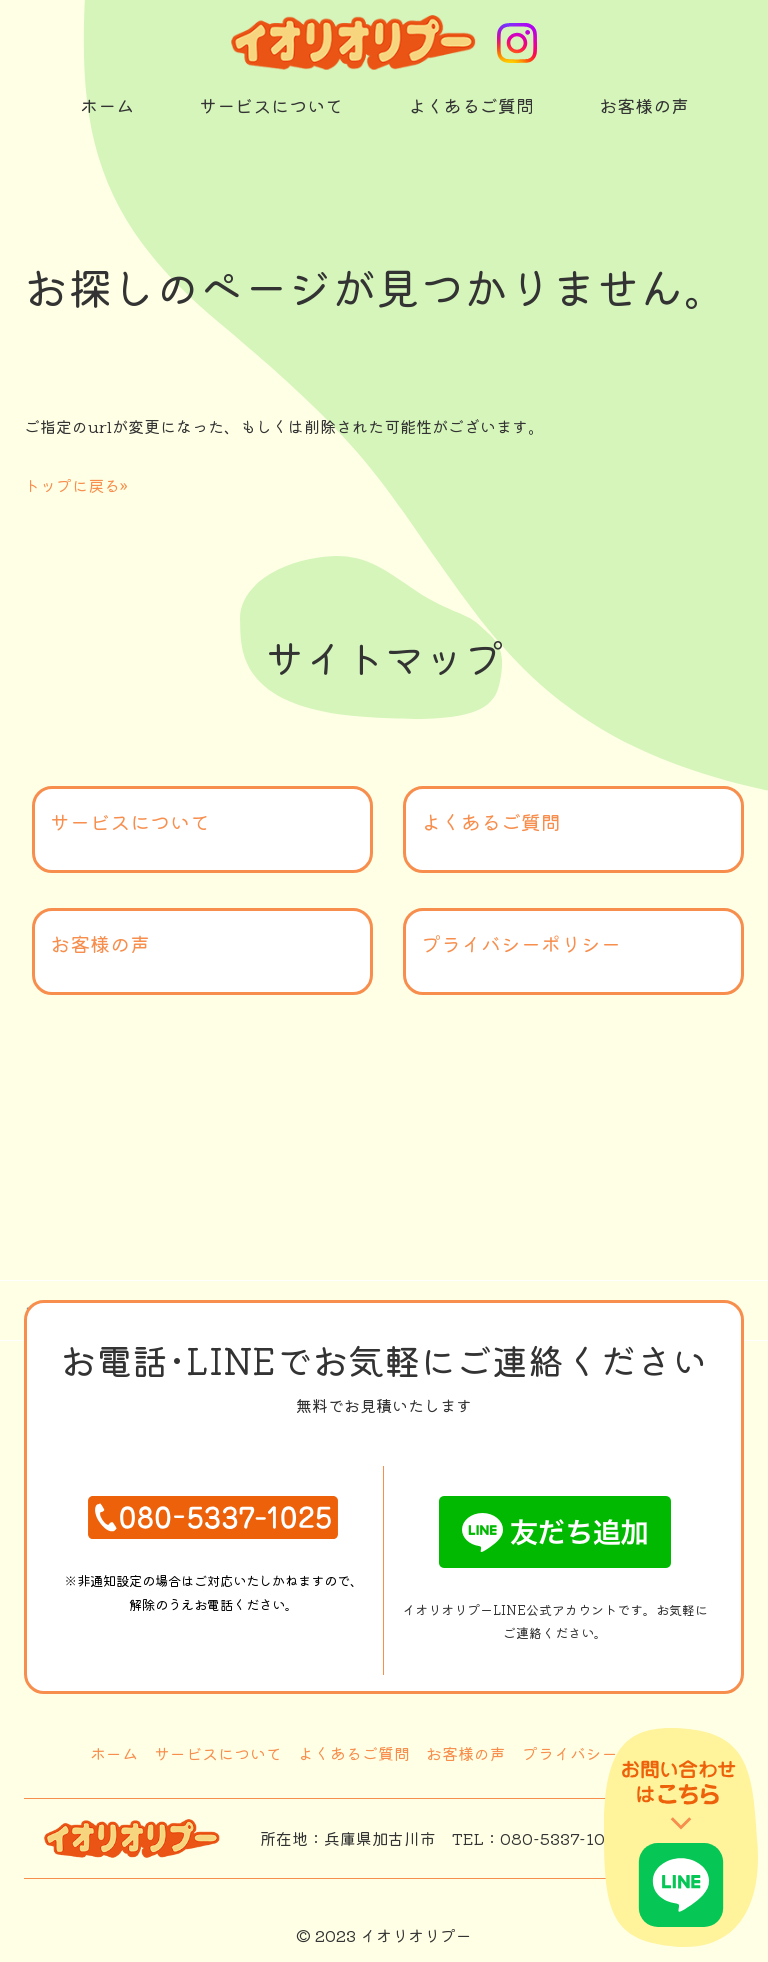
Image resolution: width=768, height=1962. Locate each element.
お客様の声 (100, 943)
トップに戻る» (76, 485)
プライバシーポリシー (521, 943)
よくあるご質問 (491, 821)
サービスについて (130, 821)
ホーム (114, 1753)
